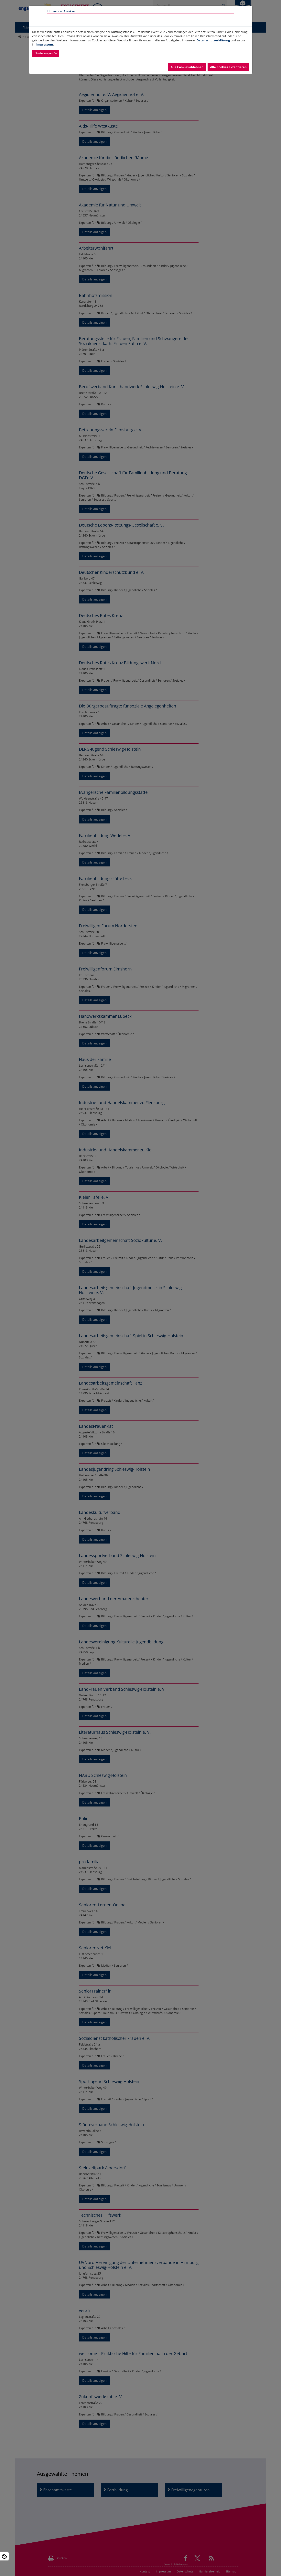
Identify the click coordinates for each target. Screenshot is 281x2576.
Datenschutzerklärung (213, 40)
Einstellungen (44, 53)
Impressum (44, 44)
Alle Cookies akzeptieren (228, 67)
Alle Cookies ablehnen (187, 67)
